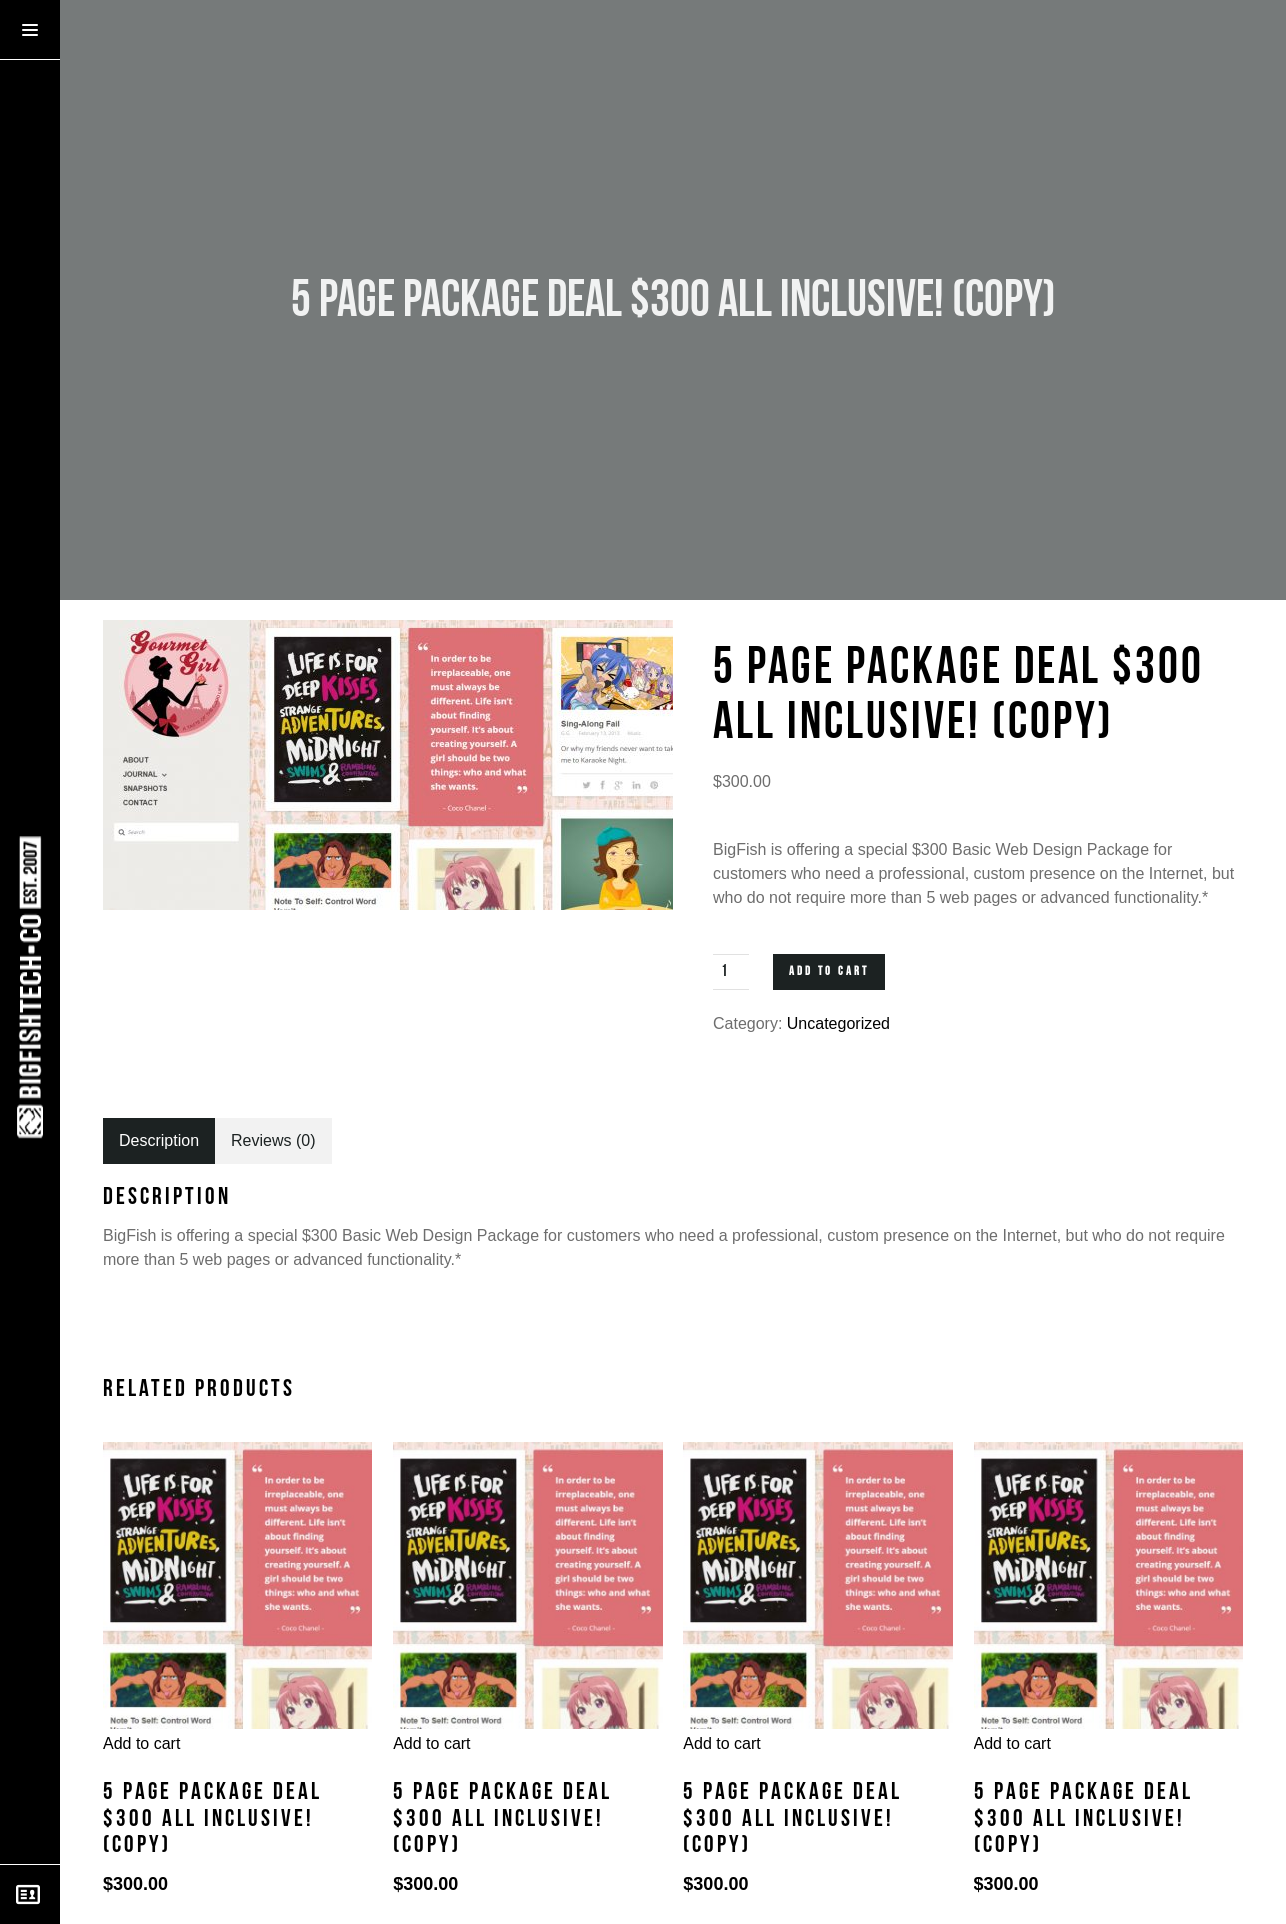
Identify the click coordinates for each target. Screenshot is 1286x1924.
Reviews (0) (273, 1140)
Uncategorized (838, 1023)
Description (159, 1140)
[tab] (159, 1141)
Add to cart (829, 971)
